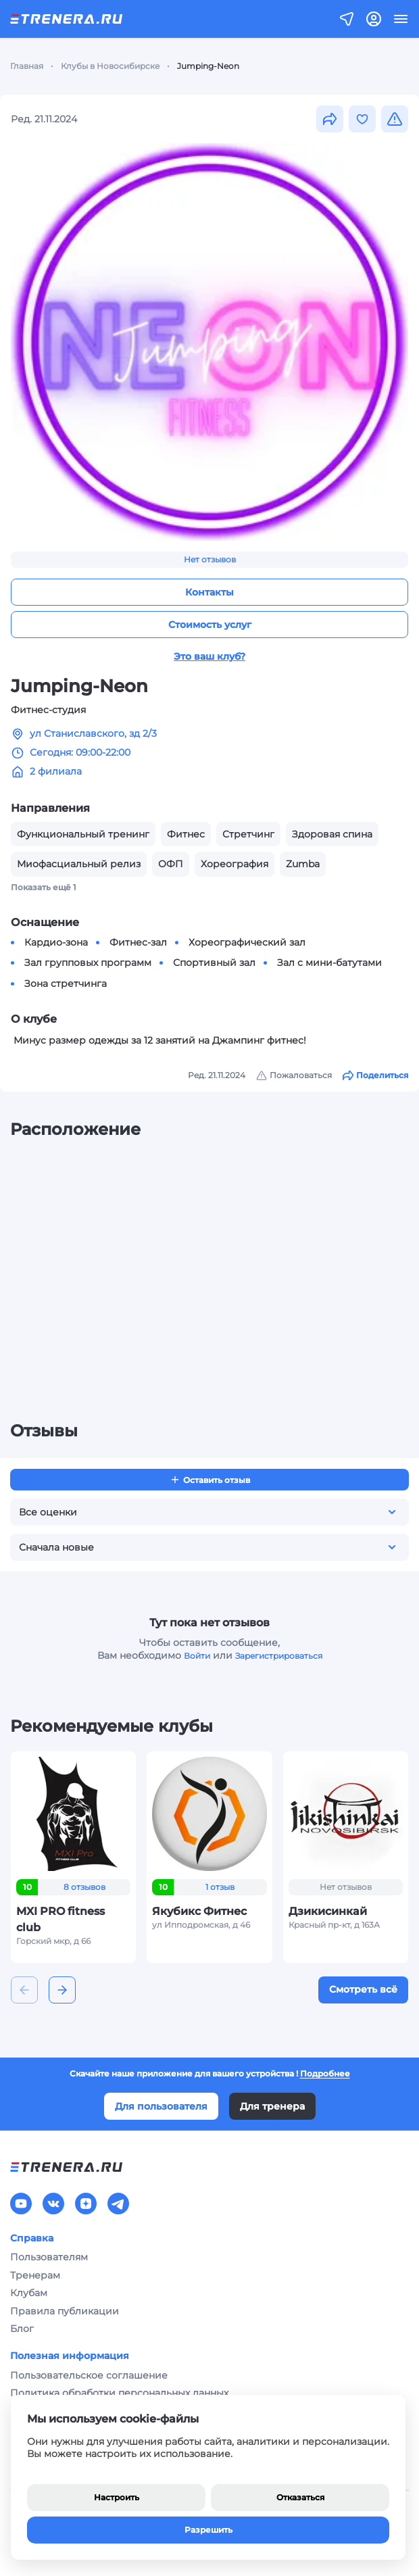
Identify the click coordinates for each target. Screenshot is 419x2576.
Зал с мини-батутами (329, 962)
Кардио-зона (56, 942)
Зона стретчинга (65, 983)
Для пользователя (161, 2106)
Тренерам (35, 2275)
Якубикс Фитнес (199, 1911)
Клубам (28, 2293)
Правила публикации (64, 2311)
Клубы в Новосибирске (110, 66)
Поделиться (375, 1075)
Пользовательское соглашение (89, 2375)
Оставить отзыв (210, 1479)
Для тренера (272, 2106)
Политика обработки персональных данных (119, 2393)
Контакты (209, 592)
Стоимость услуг (209, 624)
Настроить (116, 2497)
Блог (22, 2329)
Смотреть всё (363, 1989)
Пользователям (49, 2257)
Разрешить (208, 2530)
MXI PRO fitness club (60, 1919)
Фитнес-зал (138, 942)
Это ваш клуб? (209, 656)
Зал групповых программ (87, 962)
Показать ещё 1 (43, 887)
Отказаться (300, 2497)
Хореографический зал (247, 942)
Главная (26, 66)
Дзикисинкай (328, 1911)
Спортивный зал (214, 962)
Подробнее (325, 2073)
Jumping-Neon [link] (208, 66)
